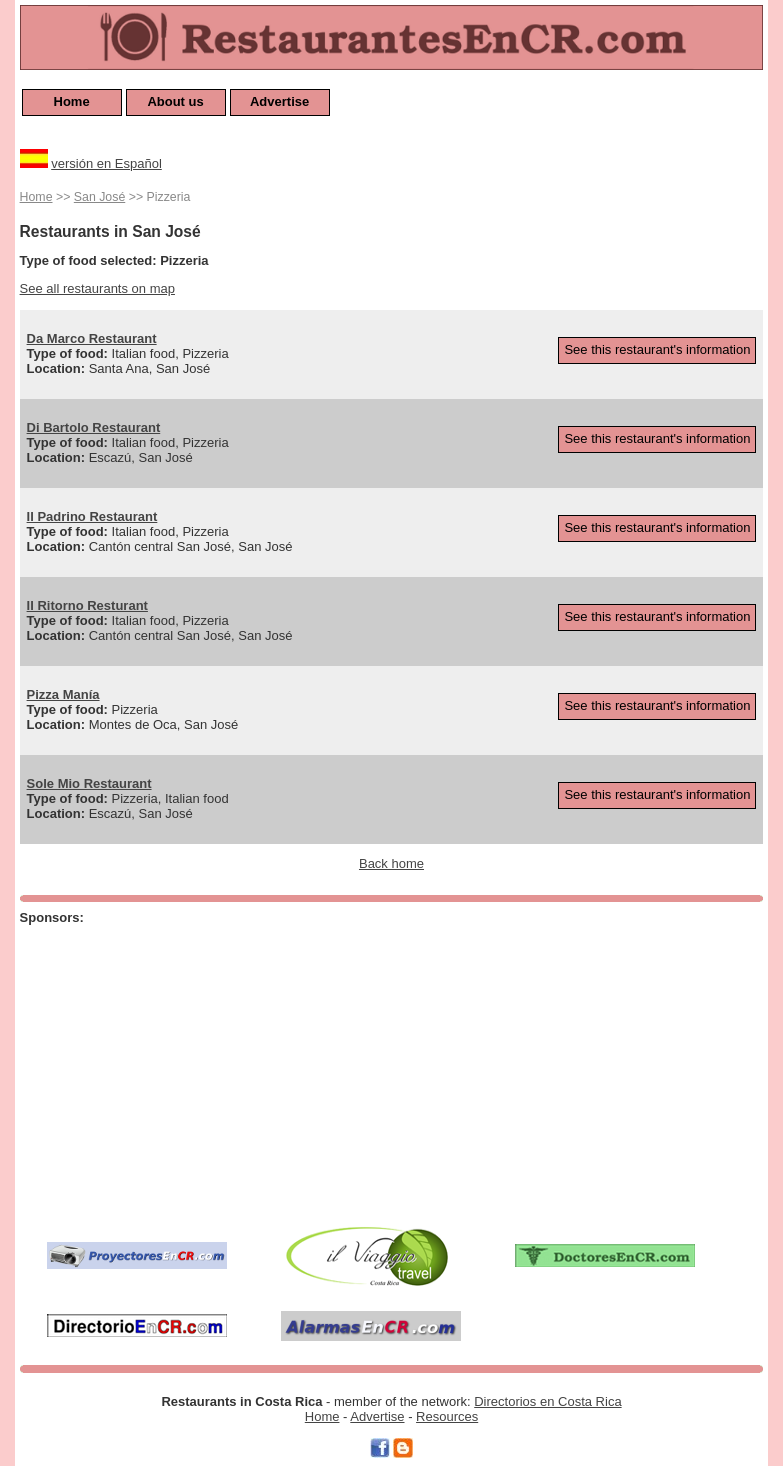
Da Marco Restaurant (92, 338)
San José (99, 197)
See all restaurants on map (97, 288)
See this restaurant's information (657, 349)
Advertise (279, 101)
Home (72, 101)
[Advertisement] (281, 1071)
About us (175, 101)
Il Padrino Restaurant (92, 516)
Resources (447, 1416)
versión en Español (106, 163)
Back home (391, 863)
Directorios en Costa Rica (547, 1401)
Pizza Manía (63, 694)
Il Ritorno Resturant (87, 605)
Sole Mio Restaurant (89, 783)
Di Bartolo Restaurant (94, 427)
